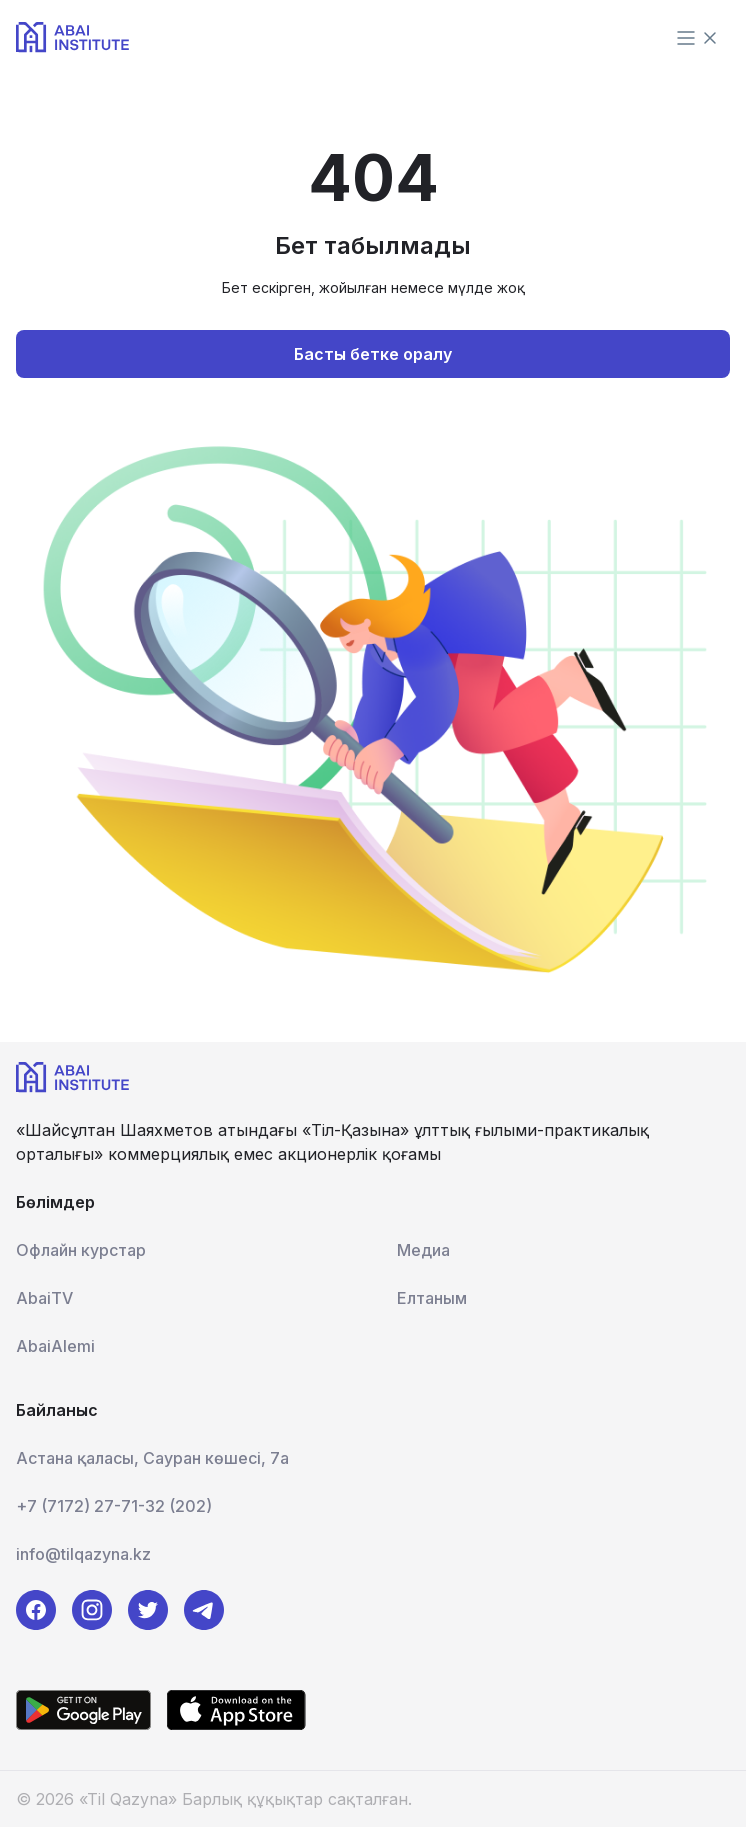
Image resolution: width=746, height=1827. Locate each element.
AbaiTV (44, 1298)
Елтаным (432, 1298)
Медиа (423, 1250)
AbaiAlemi (55, 1346)
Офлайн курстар (81, 1250)
